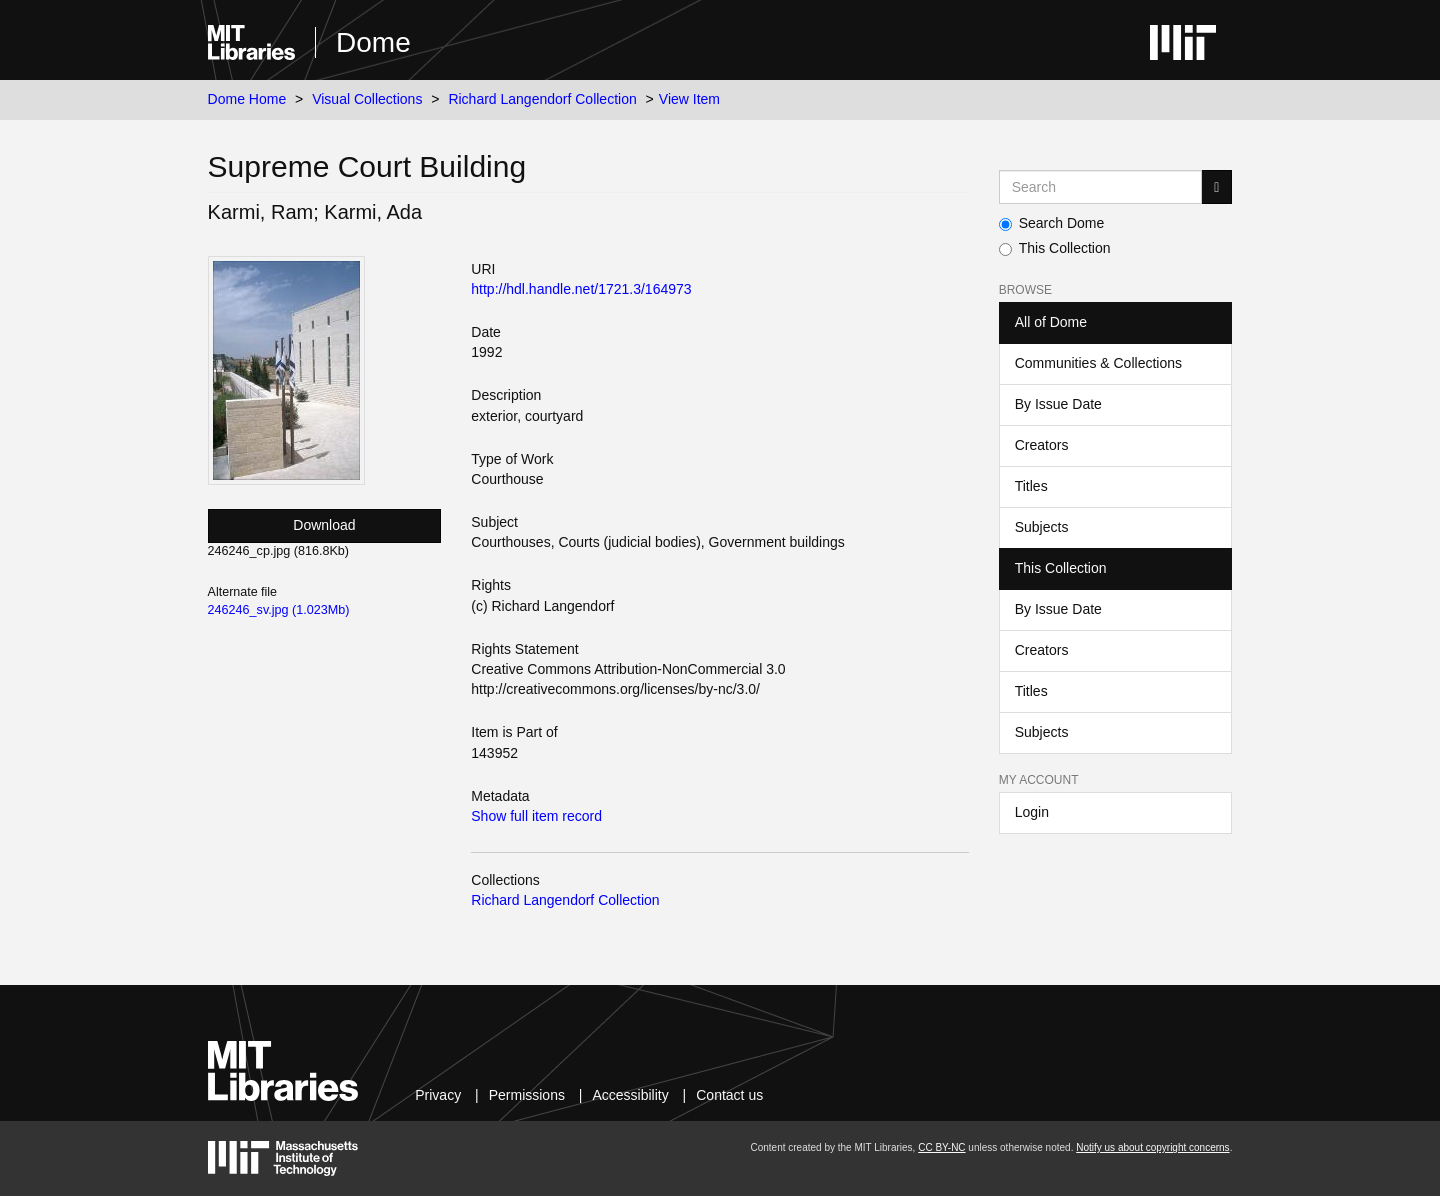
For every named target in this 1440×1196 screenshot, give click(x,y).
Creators (1042, 445)
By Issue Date (1058, 404)
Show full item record (536, 816)
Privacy (438, 1095)
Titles (1031, 486)
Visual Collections (367, 99)
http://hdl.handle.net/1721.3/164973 (581, 289)
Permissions (527, 1095)
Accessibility (630, 1095)
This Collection (1055, 248)
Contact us (729, 1095)
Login (1032, 812)
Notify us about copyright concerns (1152, 1147)
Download (324, 525)
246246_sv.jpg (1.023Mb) (279, 610)
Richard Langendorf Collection (542, 99)
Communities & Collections (1098, 363)
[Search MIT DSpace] (1101, 187)
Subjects (1042, 527)
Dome (373, 42)
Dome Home (247, 99)
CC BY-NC (941, 1147)
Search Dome (1052, 223)
